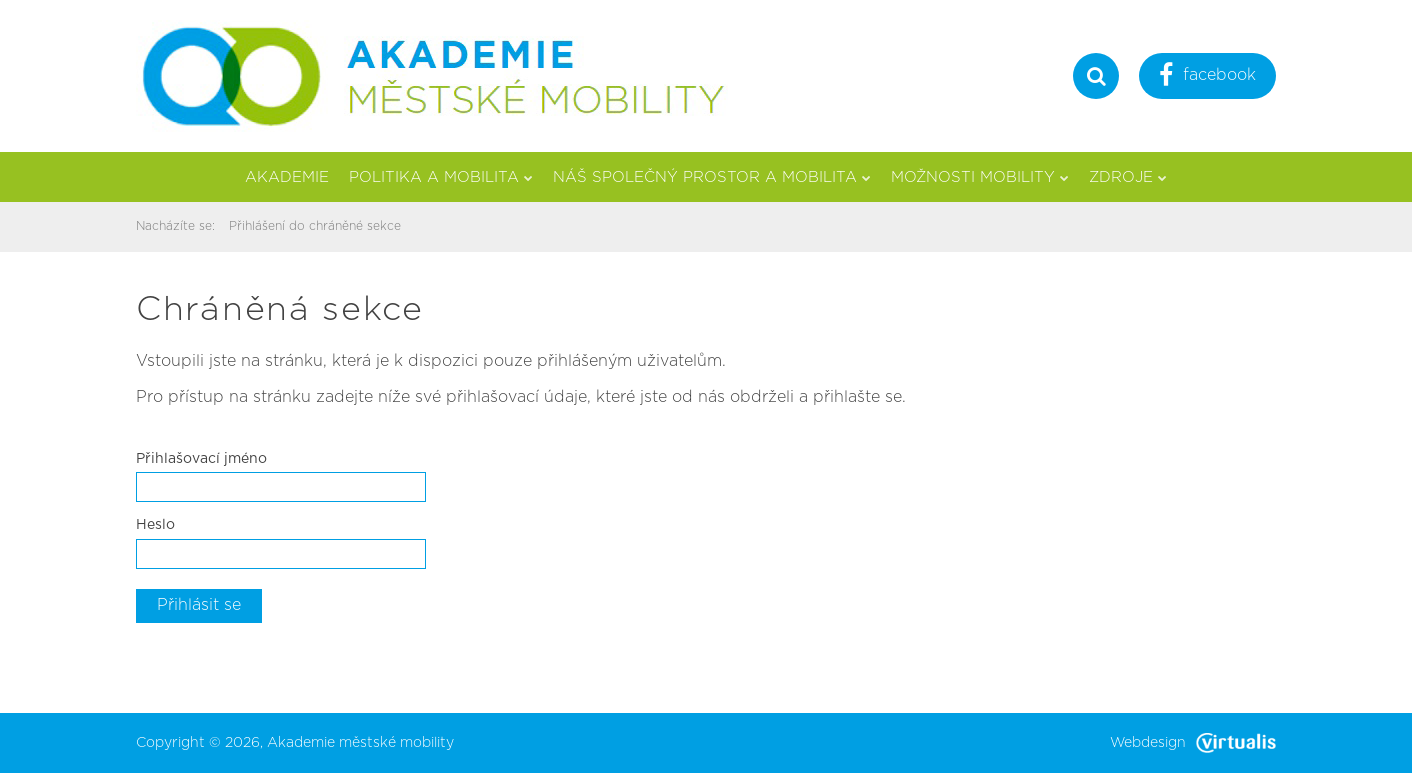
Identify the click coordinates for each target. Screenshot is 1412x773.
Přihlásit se (199, 605)
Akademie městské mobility (360, 743)
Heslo (155, 525)
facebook (1207, 77)
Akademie (287, 177)
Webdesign (1193, 743)
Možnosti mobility (980, 177)
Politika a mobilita (441, 177)
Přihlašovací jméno (201, 459)
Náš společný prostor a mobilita (712, 177)
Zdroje (1128, 177)
